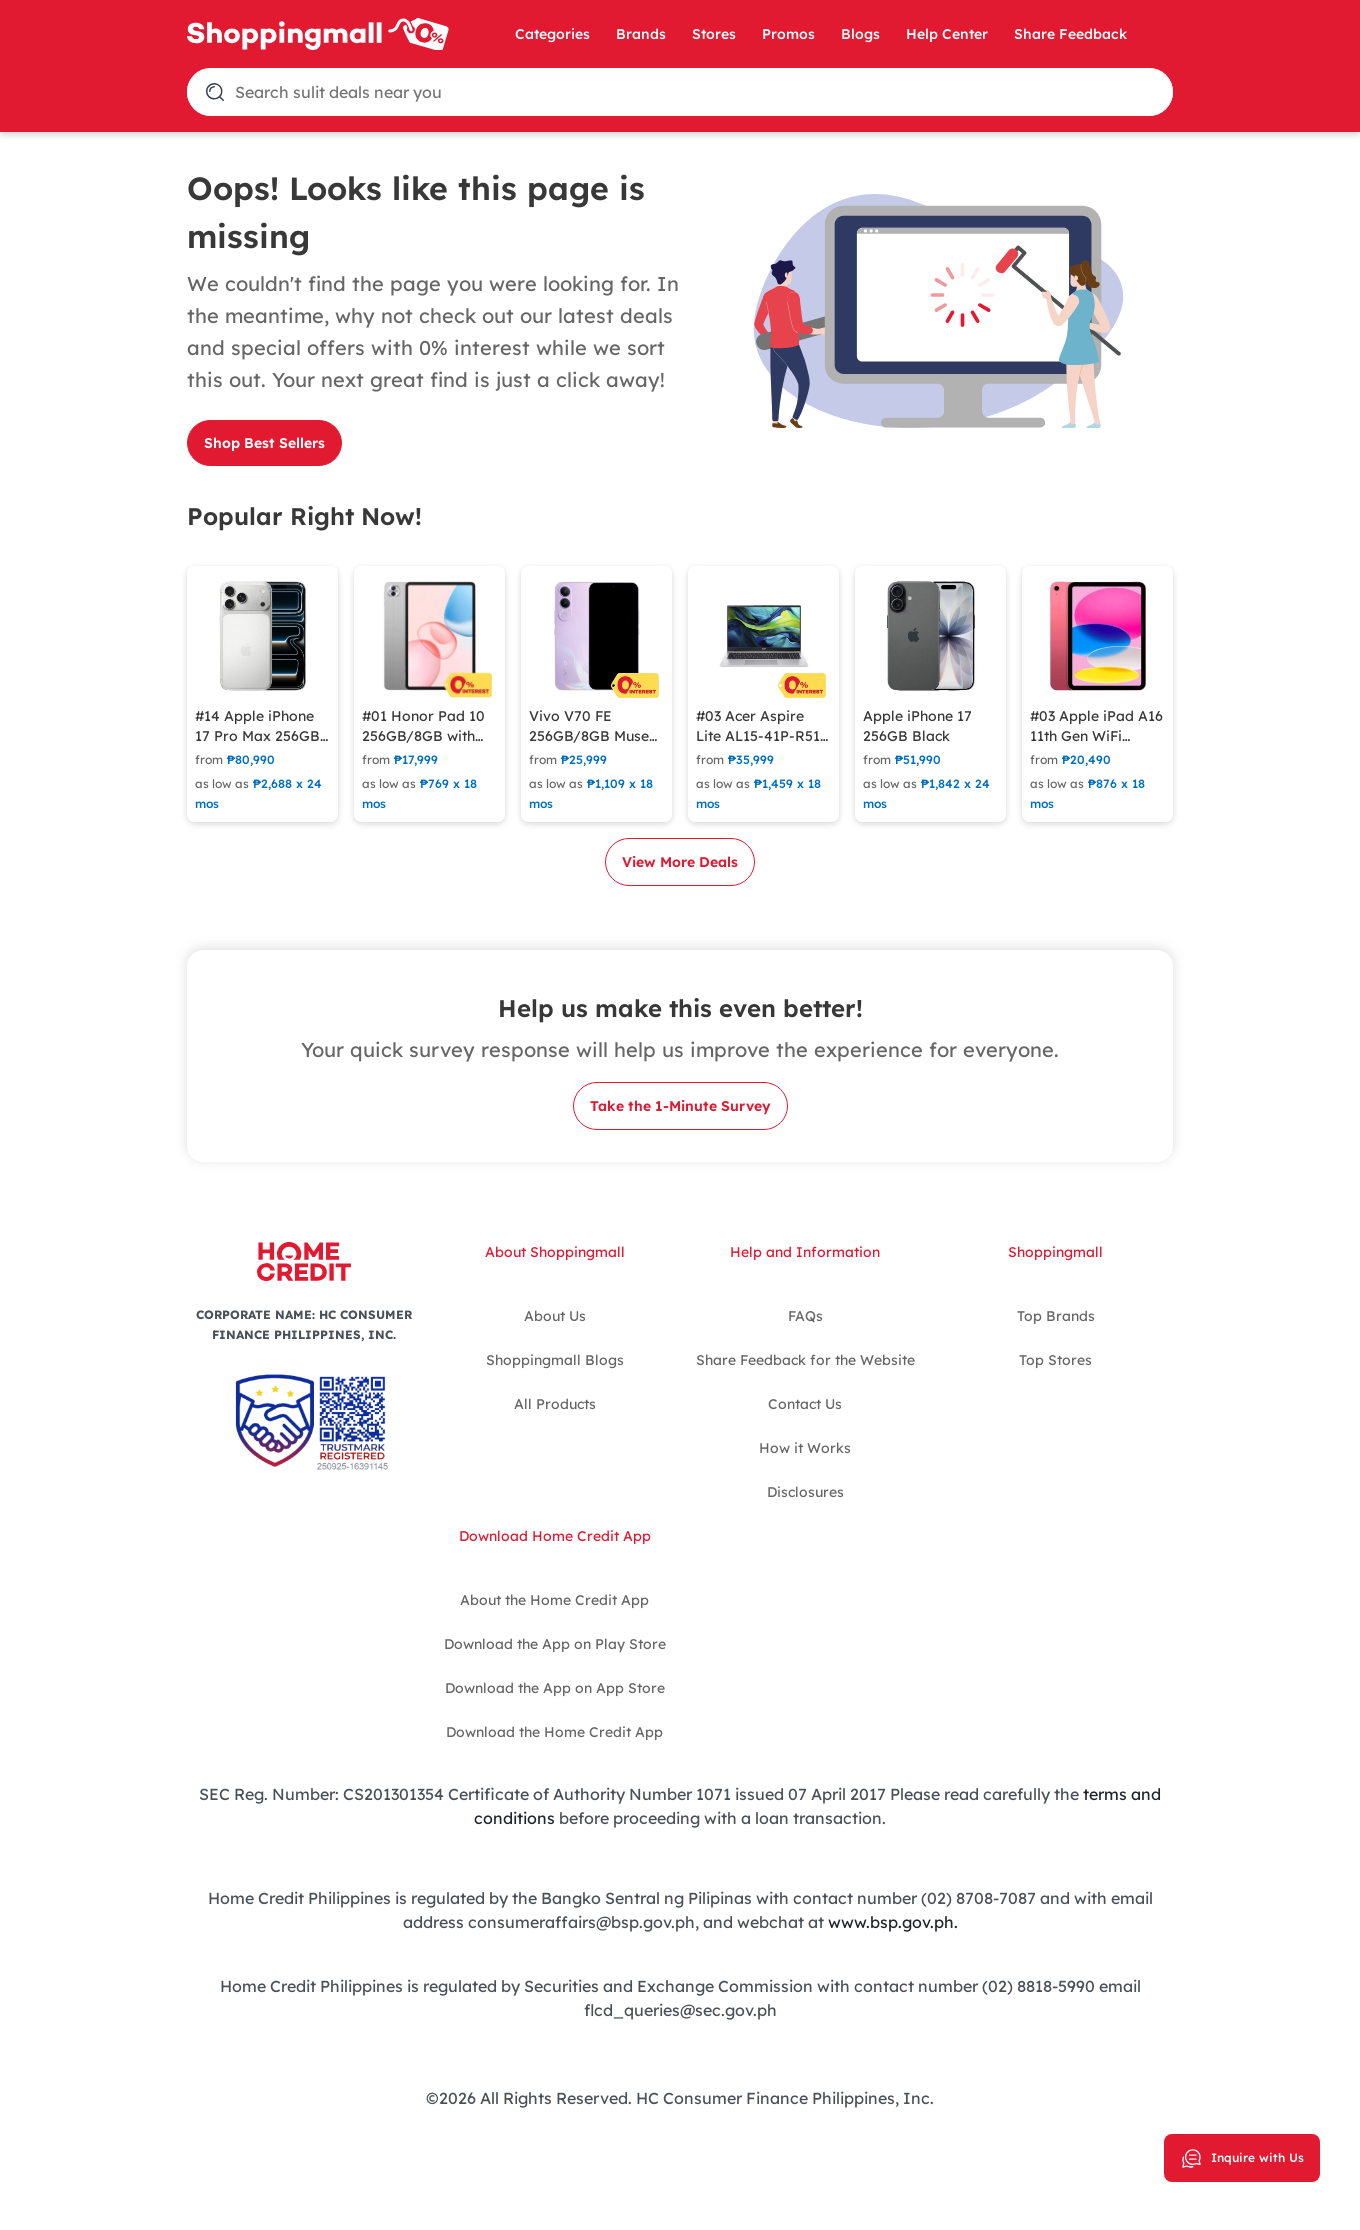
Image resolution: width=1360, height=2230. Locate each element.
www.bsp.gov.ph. (893, 1922)
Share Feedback (1070, 34)
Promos (788, 34)
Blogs (860, 34)
